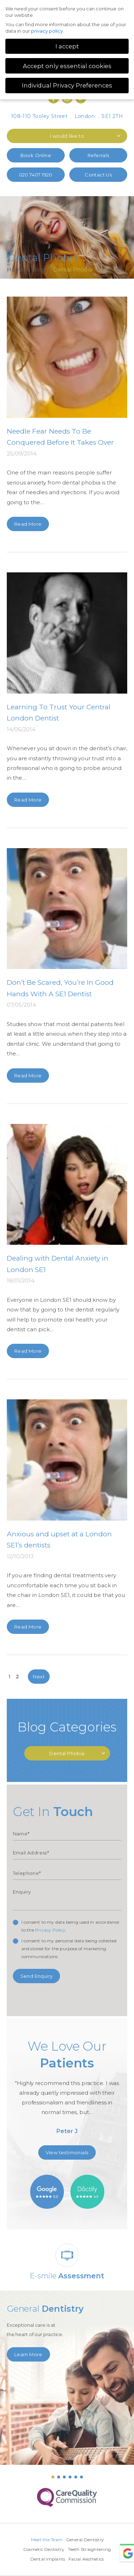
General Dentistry (85, 2539)
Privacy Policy (50, 1930)
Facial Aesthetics (86, 2559)
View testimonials (67, 2152)
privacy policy (47, 31)
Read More (28, 524)
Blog (38, 269)
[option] (67, 2090)
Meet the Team (47, 2539)
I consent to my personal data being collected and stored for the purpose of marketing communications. (69, 1948)
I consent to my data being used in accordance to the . (70, 1926)
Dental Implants (47, 2559)
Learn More (28, 2354)
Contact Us (98, 175)
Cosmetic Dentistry (44, 2549)
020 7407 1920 (36, 175)
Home (15, 269)
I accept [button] (67, 46)
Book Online (35, 155)
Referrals (98, 155)
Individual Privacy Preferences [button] (67, 85)
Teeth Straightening (89, 2549)
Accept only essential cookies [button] (67, 66)
